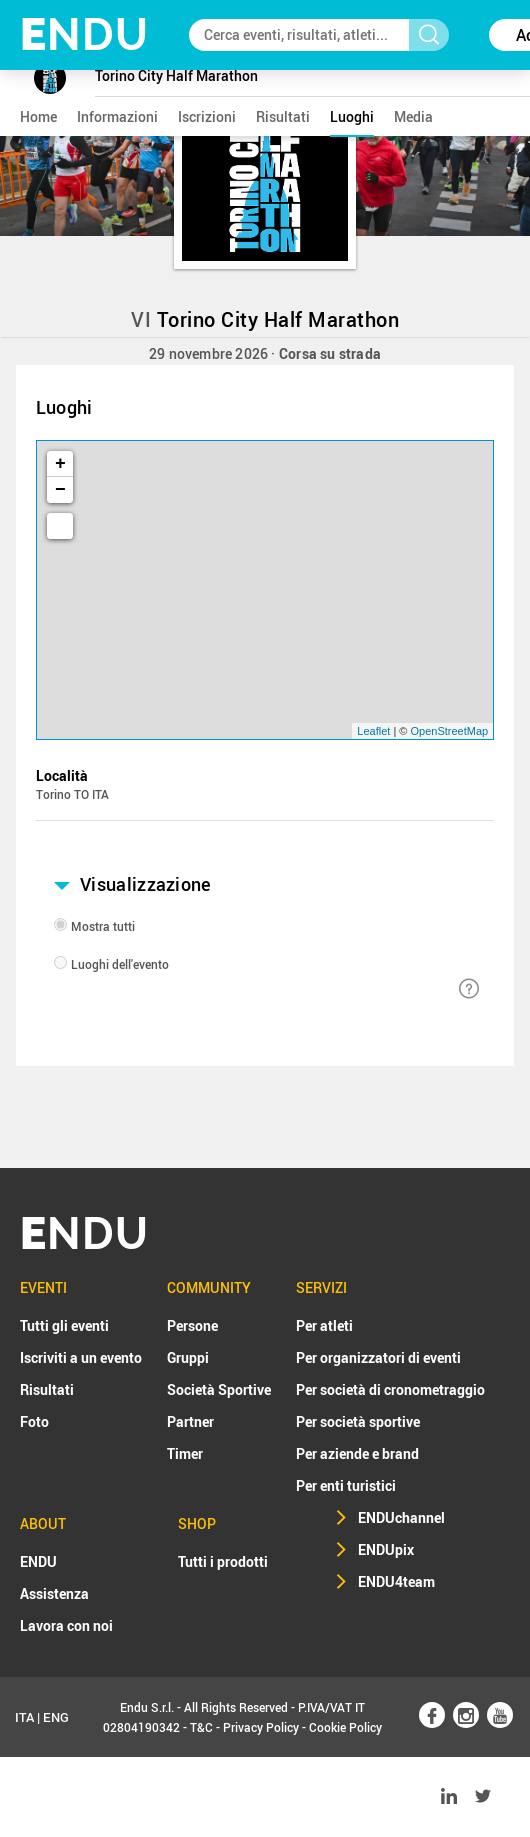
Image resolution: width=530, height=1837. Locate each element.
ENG (56, 1717)
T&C (201, 1727)
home (38, 116)
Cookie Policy (345, 1727)
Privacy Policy (261, 1727)
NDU (84, 34)
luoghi (352, 116)
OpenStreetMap (450, 731)
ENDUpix (386, 1549)
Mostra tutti (103, 926)
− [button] (60, 490)
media (413, 116)
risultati (283, 116)
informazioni (117, 116)
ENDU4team (396, 1581)
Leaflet (373, 731)
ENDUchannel (401, 1517)
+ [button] (60, 464)
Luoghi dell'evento (120, 964)
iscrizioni (207, 116)
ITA (24, 1717)
